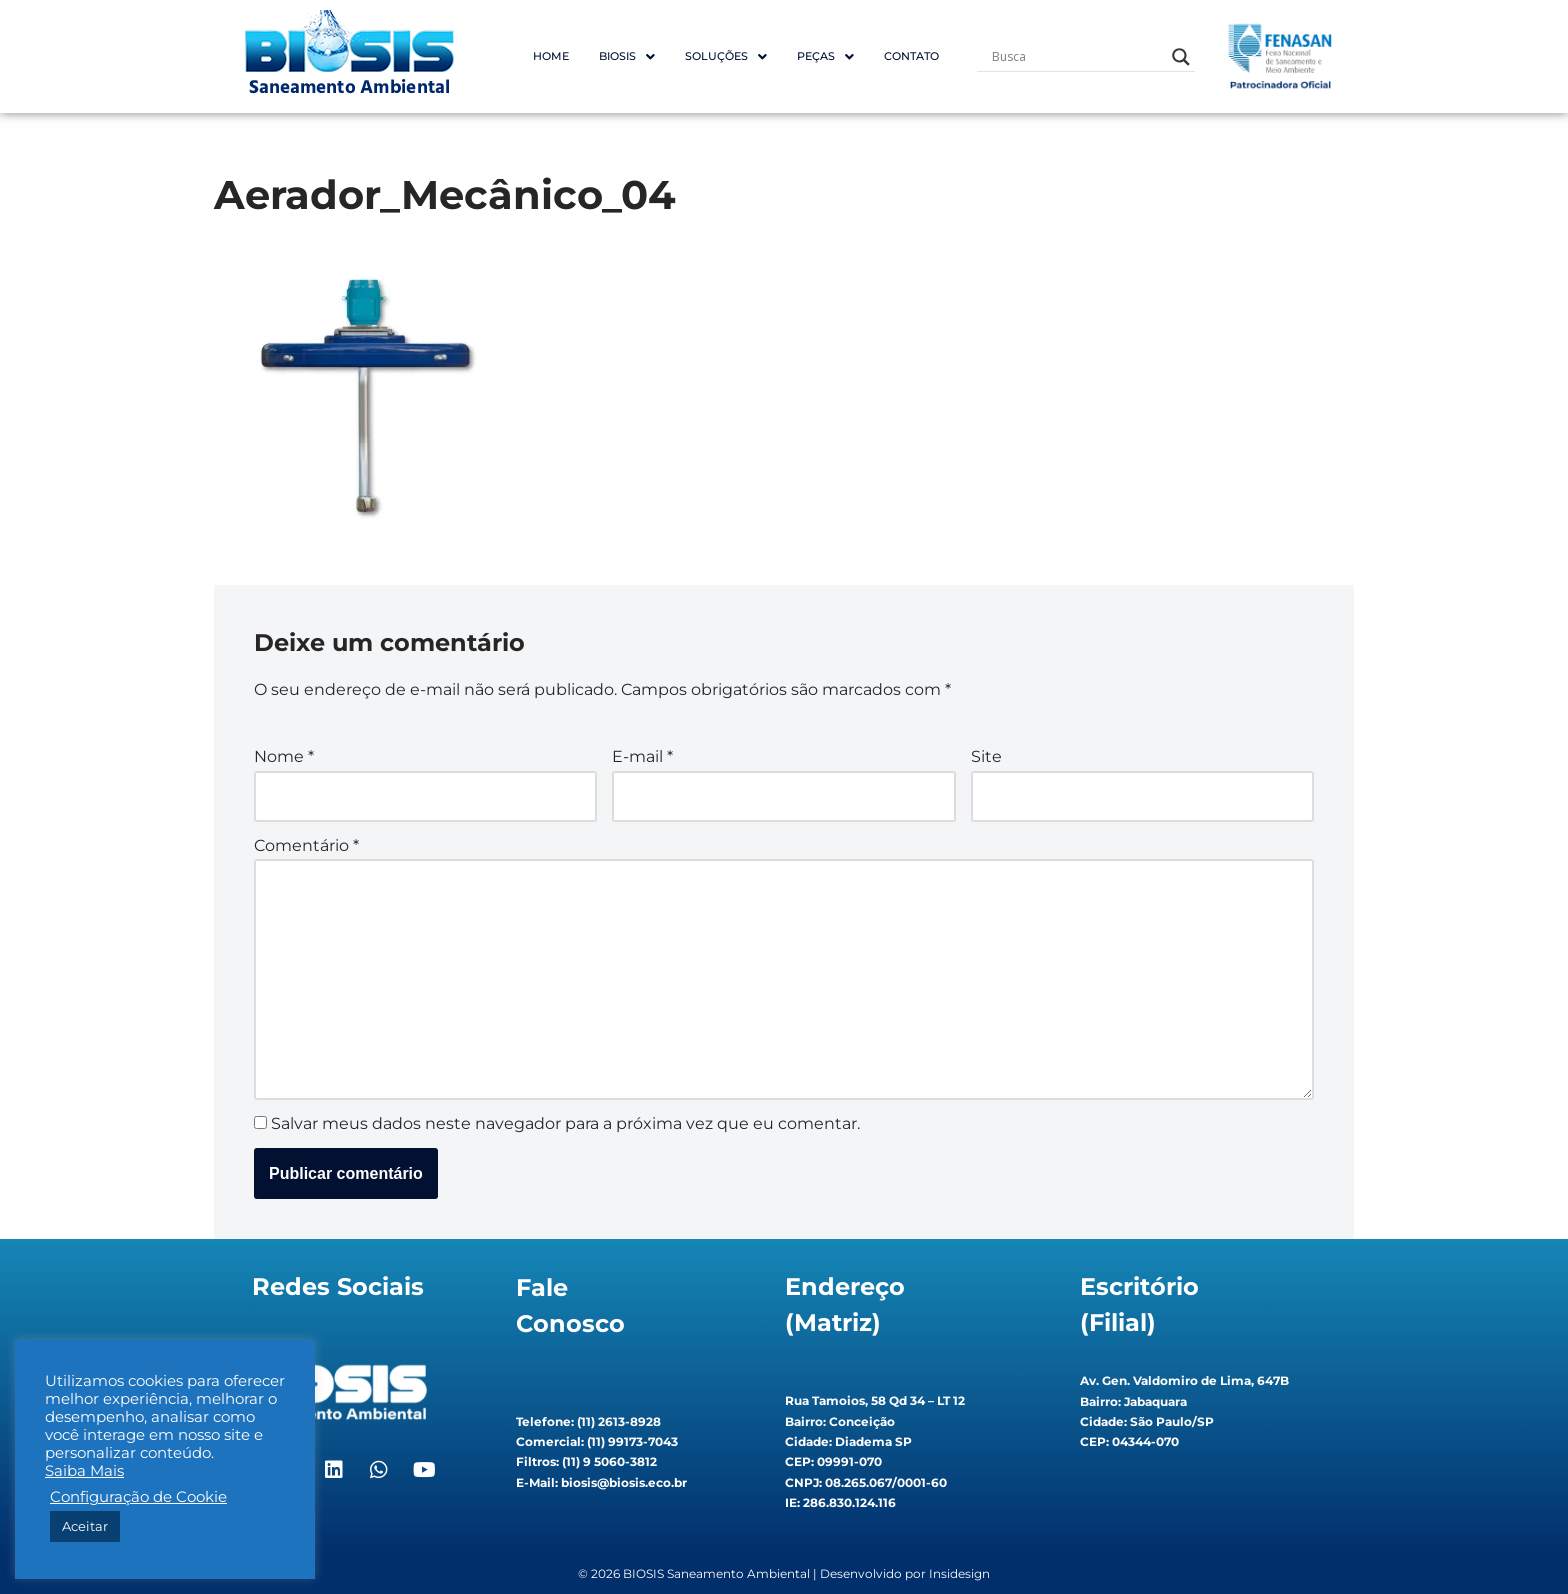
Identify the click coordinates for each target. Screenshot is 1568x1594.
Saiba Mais (84, 1471)
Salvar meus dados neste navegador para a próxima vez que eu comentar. (565, 1123)
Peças (825, 56)
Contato (911, 56)
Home (551, 56)
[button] (627, 56)
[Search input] (1077, 57)
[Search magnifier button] (1181, 57)
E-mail (642, 756)
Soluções (726, 56)
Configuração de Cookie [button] (138, 1497)
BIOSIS (627, 56)
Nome (284, 756)
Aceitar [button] (85, 1526)
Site (986, 756)
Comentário (306, 845)
